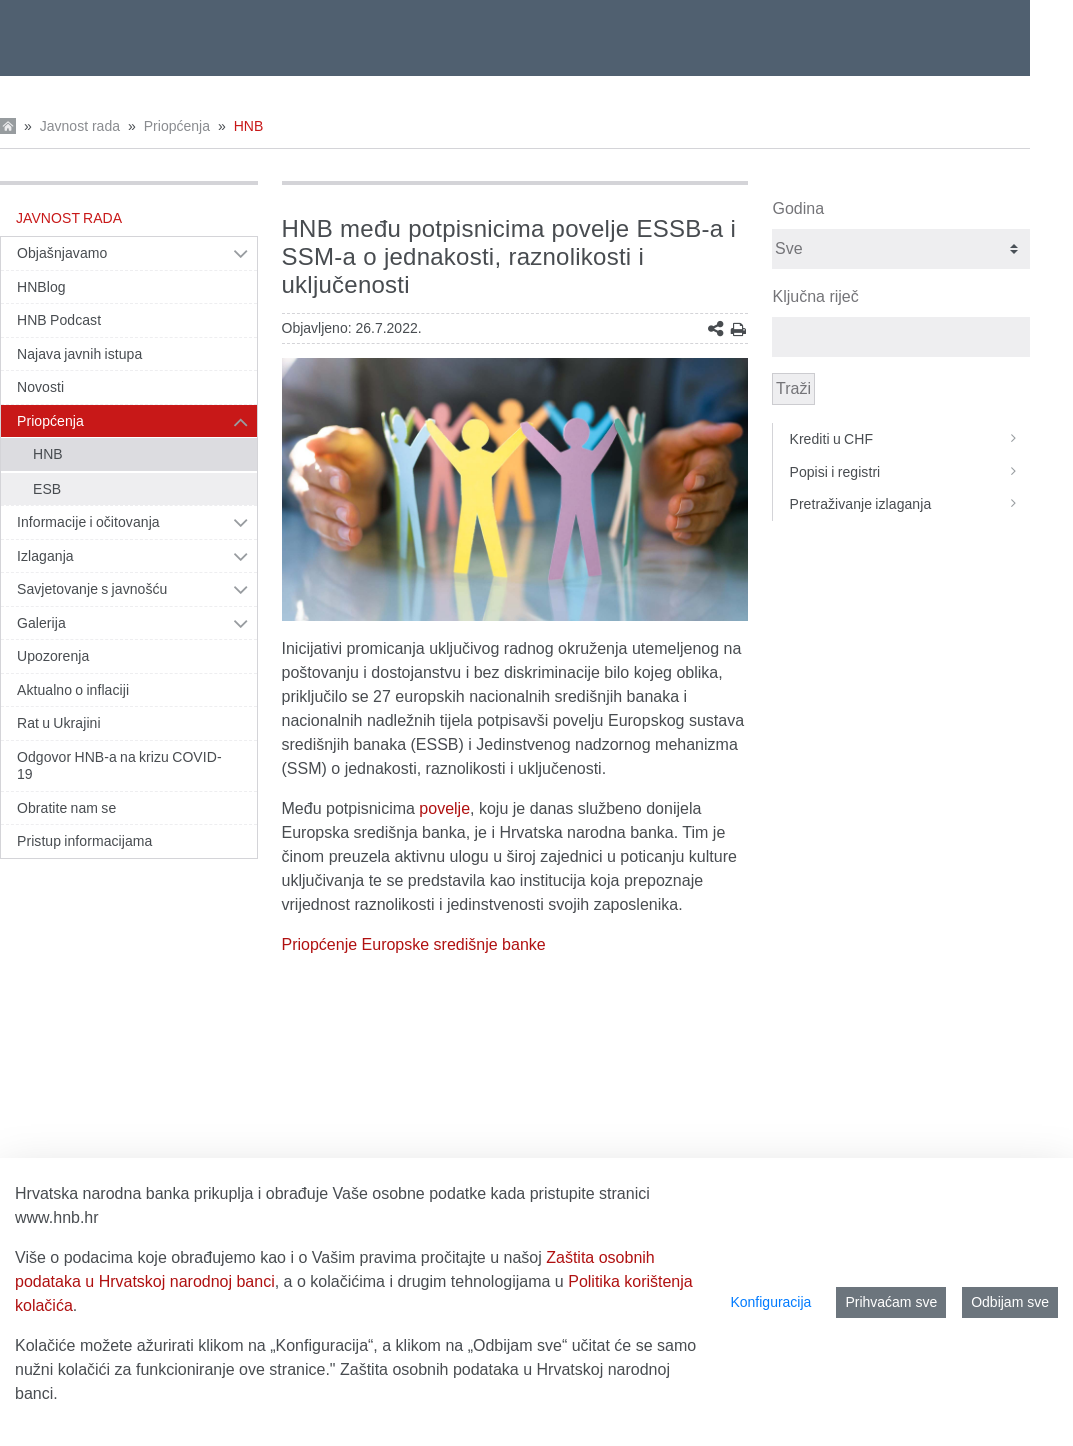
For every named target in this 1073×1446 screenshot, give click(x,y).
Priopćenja (177, 126)
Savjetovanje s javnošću (92, 589)
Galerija (41, 623)
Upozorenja (53, 656)
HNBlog (41, 287)
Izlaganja (45, 556)
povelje (444, 808)
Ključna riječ (815, 296)
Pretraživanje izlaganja (909, 504)
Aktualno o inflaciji (73, 690)
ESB (47, 489)
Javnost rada (80, 126)
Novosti (40, 387)
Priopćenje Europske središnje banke (414, 944)
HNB (249, 126)
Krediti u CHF (909, 439)
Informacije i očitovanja (88, 522)
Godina (798, 208)
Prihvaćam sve (891, 1302)
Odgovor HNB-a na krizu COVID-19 (119, 766)
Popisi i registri (909, 472)
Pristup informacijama (84, 841)
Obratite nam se (66, 808)
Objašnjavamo (62, 253)
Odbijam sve (1010, 1302)
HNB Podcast (59, 320)
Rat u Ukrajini (59, 723)
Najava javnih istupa (79, 354)
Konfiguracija (770, 1302)
